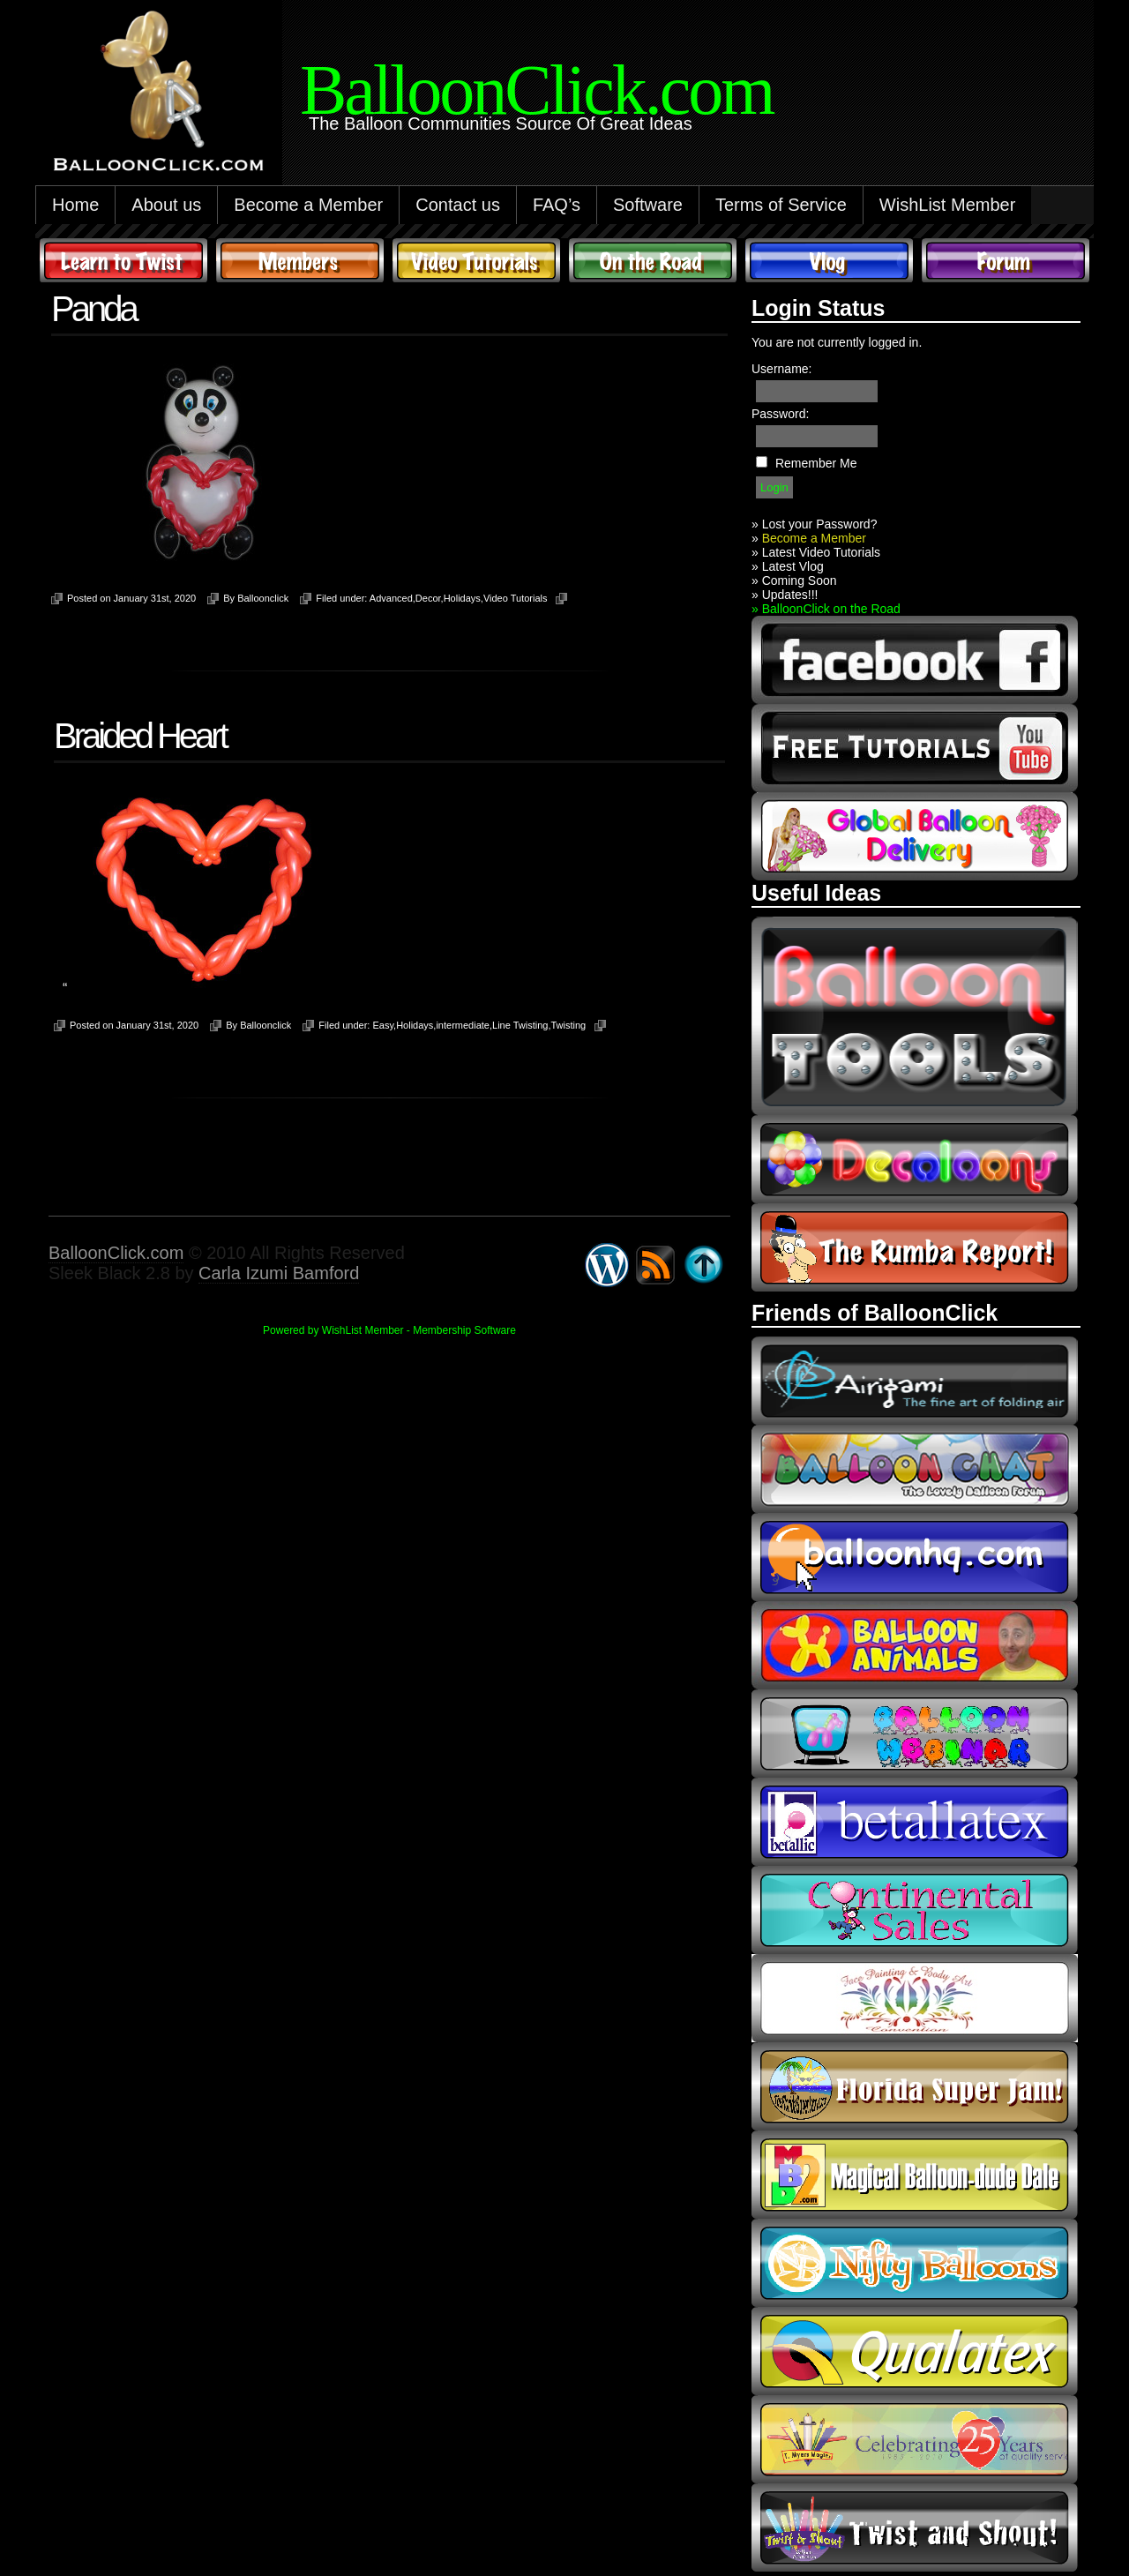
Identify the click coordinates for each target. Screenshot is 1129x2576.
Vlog (829, 260)
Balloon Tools (914, 1016)
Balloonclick (262, 598)
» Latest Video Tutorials (815, 552)
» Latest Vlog (787, 566)
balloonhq (914, 1557)
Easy (382, 1025)
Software (648, 204)
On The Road (652, 260)
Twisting (568, 1025)
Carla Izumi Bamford (278, 1273)
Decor (428, 598)
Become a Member (308, 204)
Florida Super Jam (914, 2086)
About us (166, 204)
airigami (914, 1381)
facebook (914, 660)
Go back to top (704, 1265)
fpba (914, 1998)
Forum (1005, 260)
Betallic (914, 1822)
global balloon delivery (914, 836)
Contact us (457, 204)
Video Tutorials (476, 260)
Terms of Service (781, 204)
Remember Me (816, 463)
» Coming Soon (794, 580)
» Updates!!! (785, 595)
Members (300, 260)
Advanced (391, 598)
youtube (914, 748)
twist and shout (914, 2527)
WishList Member (947, 204)
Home (75, 204)
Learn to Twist (123, 260)
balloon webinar (914, 1733)
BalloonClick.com (116, 1252)
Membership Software (464, 1330)
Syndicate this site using (655, 1265)
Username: (781, 369)
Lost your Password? (820, 524)
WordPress (607, 1265)
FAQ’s (556, 204)
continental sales (914, 1910)
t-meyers (914, 2439)
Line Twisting (520, 1025)
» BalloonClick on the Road (826, 609)
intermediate (463, 1025)
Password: (780, 414)
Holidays (462, 598)
